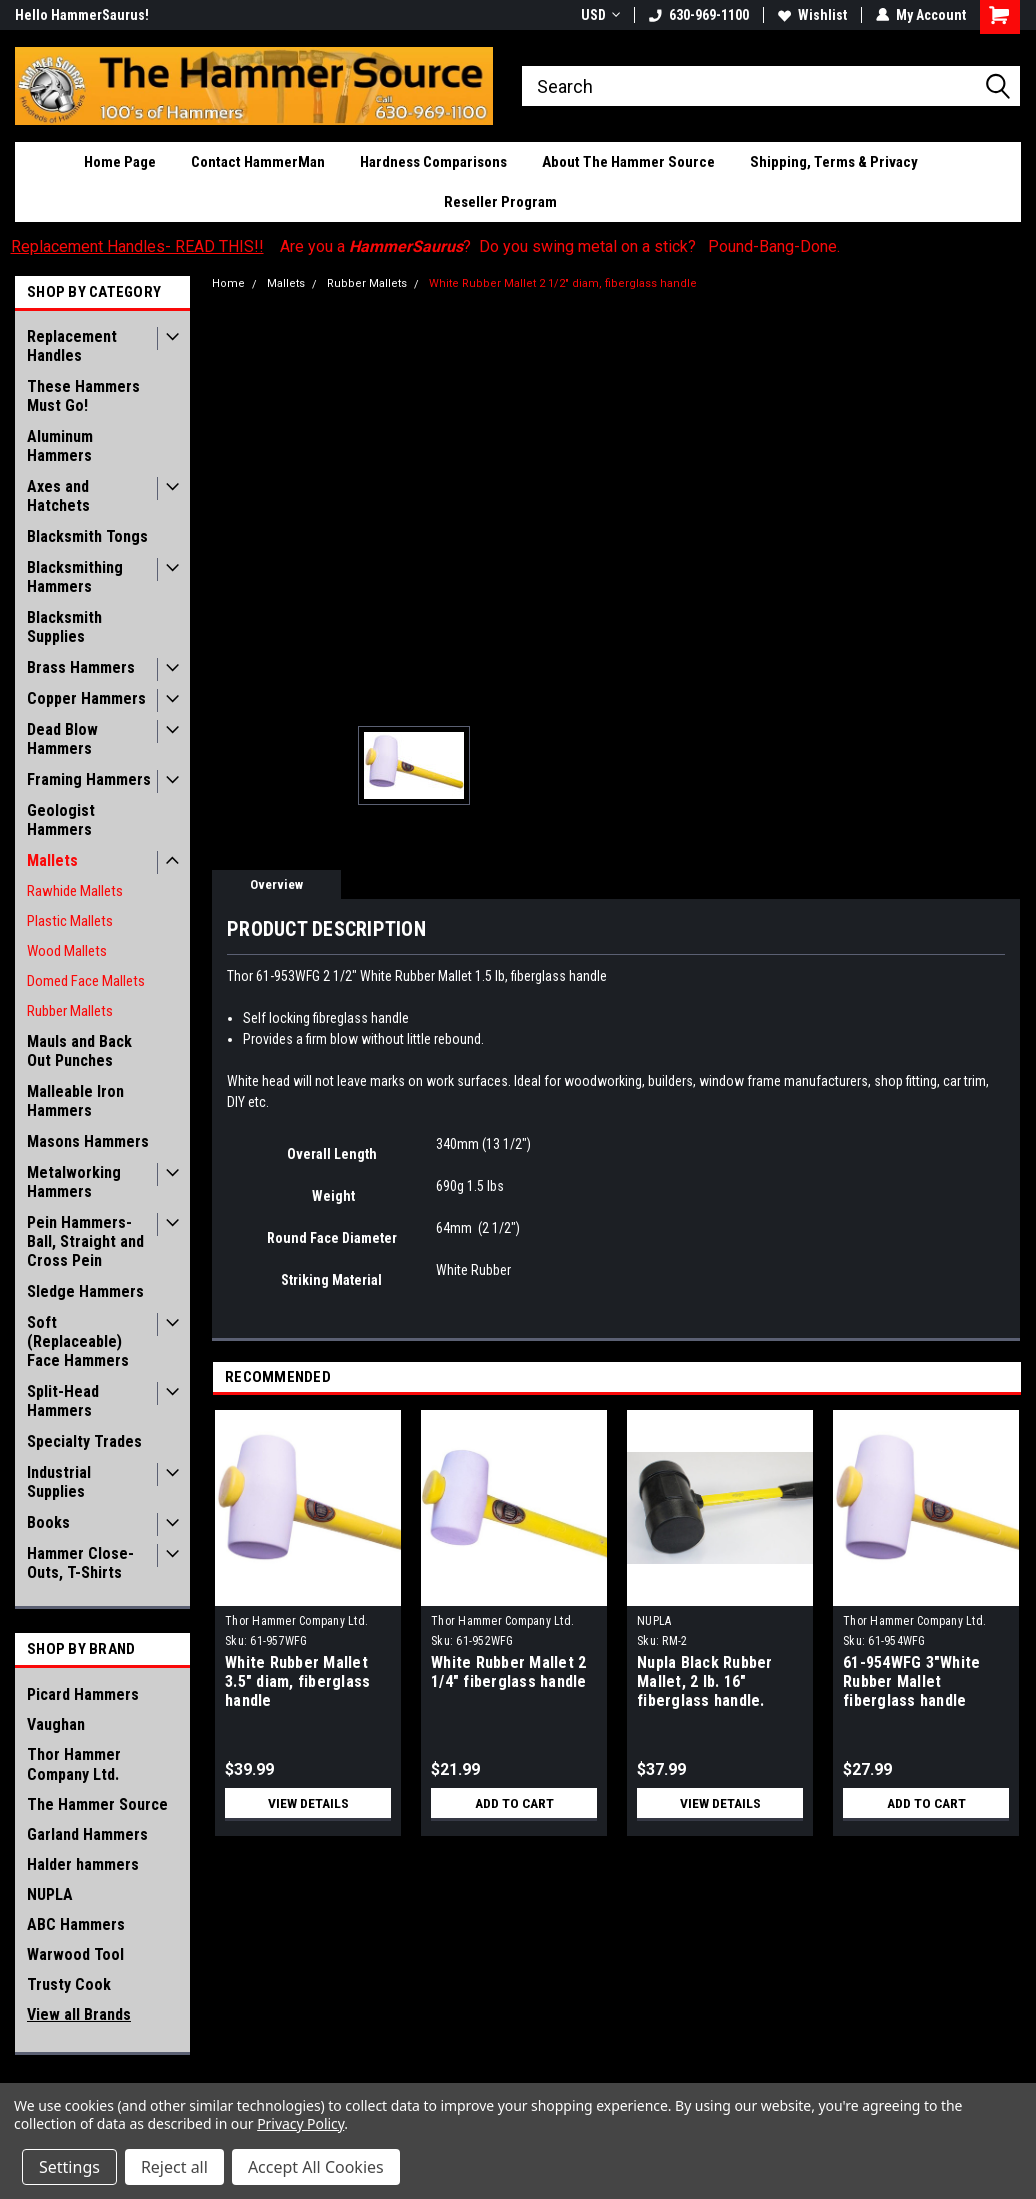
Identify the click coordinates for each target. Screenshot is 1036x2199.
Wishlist (812, 15)
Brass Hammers (81, 667)
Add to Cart (514, 1803)
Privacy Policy (300, 2123)
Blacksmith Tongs (87, 536)
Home (228, 283)
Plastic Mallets (70, 921)
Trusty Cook (69, 1984)
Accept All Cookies (316, 2167)
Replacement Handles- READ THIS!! (137, 246)
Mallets (52, 860)
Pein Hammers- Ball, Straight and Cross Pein (85, 1241)
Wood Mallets (67, 951)
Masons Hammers (88, 1141)
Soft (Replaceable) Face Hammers (78, 1341)
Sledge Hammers (85, 1291)
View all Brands (79, 2014)
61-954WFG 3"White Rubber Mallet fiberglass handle (911, 1681)
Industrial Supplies (59, 1482)
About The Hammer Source (628, 162)
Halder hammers (83, 1864)
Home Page (120, 162)
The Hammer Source (97, 1804)
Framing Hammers (89, 779)
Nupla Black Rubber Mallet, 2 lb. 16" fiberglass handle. (705, 1681)
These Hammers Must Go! (83, 396)
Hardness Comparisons (433, 162)
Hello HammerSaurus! (82, 15)
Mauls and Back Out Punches (79, 1051)
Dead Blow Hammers (62, 739)
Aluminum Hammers (60, 446)
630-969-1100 (699, 15)
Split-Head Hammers (63, 1401)
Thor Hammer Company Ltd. (74, 1764)
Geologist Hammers (61, 820)
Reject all (174, 2167)
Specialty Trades (84, 1441)
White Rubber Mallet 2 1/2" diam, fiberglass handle (563, 283)
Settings (69, 2167)
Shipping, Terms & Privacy (834, 162)
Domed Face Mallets (86, 981)
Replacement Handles (72, 346)
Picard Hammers (83, 1694)
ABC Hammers (76, 1924)
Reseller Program (500, 202)
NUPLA (50, 1894)
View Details (308, 1803)
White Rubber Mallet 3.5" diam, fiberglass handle (297, 1681)
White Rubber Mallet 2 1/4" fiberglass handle (509, 1672)
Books (48, 1522)
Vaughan (56, 1724)
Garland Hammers (87, 1834)
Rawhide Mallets (75, 891)
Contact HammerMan (258, 162)
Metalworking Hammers (74, 1182)
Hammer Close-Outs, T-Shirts (80, 1563)
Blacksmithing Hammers (75, 577)
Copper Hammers (86, 698)
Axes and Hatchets (58, 496)
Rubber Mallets (70, 1011)
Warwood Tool (75, 1954)
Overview (276, 884)
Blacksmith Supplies (64, 627)
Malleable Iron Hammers (75, 1101)
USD (600, 15)
